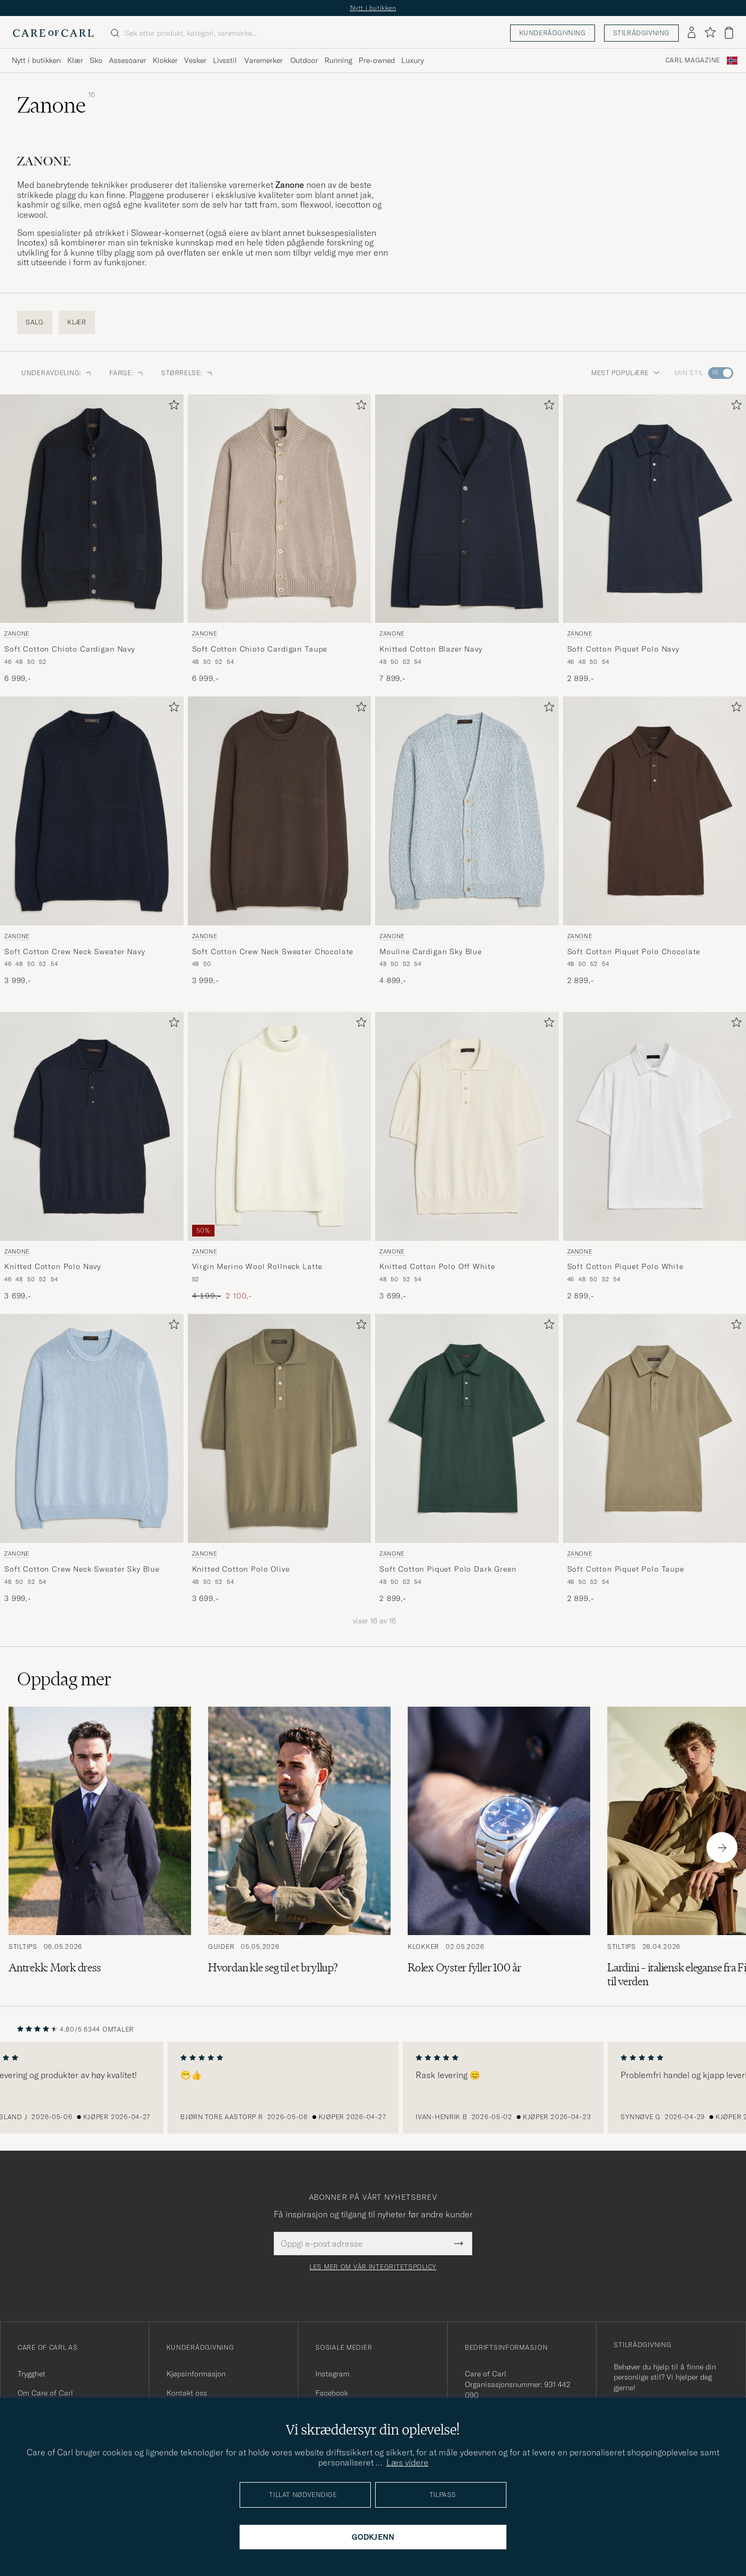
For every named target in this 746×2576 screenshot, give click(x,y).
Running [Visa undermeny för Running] (338, 60)
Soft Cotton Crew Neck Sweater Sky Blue (82, 1569)
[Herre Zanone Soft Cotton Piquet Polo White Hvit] (655, 1126)
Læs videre (407, 2462)
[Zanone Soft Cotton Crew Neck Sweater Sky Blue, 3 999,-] (92, 1459)
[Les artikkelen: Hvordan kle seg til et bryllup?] (299, 1847)
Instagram (332, 2374)
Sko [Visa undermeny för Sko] (96, 60)
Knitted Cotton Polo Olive (241, 1569)
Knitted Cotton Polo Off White (437, 1266)
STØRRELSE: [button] (187, 373)
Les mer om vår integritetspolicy (373, 2267)
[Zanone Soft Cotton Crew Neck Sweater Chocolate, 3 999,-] (279, 841)
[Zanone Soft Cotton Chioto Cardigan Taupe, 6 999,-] (279, 539)
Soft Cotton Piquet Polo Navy (623, 649)
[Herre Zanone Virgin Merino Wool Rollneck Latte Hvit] (279, 1126)
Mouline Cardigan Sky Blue (430, 951)
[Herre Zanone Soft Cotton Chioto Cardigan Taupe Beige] (279, 508)
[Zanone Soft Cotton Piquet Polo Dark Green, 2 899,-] (467, 1459)
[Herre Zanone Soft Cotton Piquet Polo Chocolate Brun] (655, 810)
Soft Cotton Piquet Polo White (625, 1266)
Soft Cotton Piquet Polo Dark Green (448, 1569)
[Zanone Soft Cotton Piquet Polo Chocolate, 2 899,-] (655, 841)
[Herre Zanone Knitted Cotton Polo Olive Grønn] (279, 1428)
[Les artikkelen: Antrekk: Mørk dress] (100, 1847)
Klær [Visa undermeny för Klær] (75, 60)
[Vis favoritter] (710, 33)
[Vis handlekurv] (728, 32)
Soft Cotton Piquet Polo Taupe (625, 1569)
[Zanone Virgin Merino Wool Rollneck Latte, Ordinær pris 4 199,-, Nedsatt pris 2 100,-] (279, 1157)
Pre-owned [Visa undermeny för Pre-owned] (377, 60)
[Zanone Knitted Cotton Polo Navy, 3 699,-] (92, 1157)
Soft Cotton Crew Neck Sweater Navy (74, 951)
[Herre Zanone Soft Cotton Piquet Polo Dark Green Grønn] (467, 1428)
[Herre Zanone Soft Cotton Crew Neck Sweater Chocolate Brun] (279, 810)
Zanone (17, 633)
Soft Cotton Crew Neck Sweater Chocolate (273, 951)
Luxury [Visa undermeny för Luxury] (412, 60)
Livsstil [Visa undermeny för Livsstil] (225, 60)
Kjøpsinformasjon (196, 2374)
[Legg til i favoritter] (172, 406)
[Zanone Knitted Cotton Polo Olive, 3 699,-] (279, 1459)
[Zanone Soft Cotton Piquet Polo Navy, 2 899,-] (655, 539)
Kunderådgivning (552, 33)
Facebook (331, 2393)
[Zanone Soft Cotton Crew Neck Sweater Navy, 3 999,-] (92, 841)
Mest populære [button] (625, 373)
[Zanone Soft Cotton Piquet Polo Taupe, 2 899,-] (655, 1459)
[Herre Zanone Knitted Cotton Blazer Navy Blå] (467, 508)
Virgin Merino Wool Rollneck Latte (257, 1266)
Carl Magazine (692, 60)
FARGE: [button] (126, 373)
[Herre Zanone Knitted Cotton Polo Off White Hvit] (467, 1126)
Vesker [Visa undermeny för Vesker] (195, 60)
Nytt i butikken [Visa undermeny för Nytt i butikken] (36, 60)
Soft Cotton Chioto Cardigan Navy (69, 649)
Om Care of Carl (45, 2393)
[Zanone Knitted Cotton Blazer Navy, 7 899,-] (467, 539)
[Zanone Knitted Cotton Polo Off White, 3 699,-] (467, 1157)
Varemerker (263, 60)
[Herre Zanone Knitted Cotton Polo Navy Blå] (92, 1126)
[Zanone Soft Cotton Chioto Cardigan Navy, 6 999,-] (92, 539)
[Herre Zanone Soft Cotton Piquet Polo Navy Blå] (655, 508)
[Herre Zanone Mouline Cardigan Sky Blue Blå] (467, 810)
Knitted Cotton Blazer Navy (430, 649)
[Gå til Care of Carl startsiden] (53, 33)
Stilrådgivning (641, 33)
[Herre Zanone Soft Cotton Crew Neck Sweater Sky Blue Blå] (92, 1428)
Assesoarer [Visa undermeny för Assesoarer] (127, 60)
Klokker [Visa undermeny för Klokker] (165, 60)
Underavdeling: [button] (56, 373)
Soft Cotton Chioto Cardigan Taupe (260, 649)
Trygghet (31, 2374)
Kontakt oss (186, 2393)
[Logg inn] (691, 33)
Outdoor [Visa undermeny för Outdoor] (304, 60)
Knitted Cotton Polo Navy (52, 1266)
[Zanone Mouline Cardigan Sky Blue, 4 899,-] (467, 841)
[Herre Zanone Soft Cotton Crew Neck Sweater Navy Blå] (92, 810)
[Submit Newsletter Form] (459, 2243)
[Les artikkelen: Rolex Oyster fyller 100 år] (499, 1847)
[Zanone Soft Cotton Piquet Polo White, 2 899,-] (655, 1157)
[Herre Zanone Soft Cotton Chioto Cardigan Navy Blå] (92, 508)
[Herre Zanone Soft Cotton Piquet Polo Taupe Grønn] (655, 1428)
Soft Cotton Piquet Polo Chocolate (634, 951)
